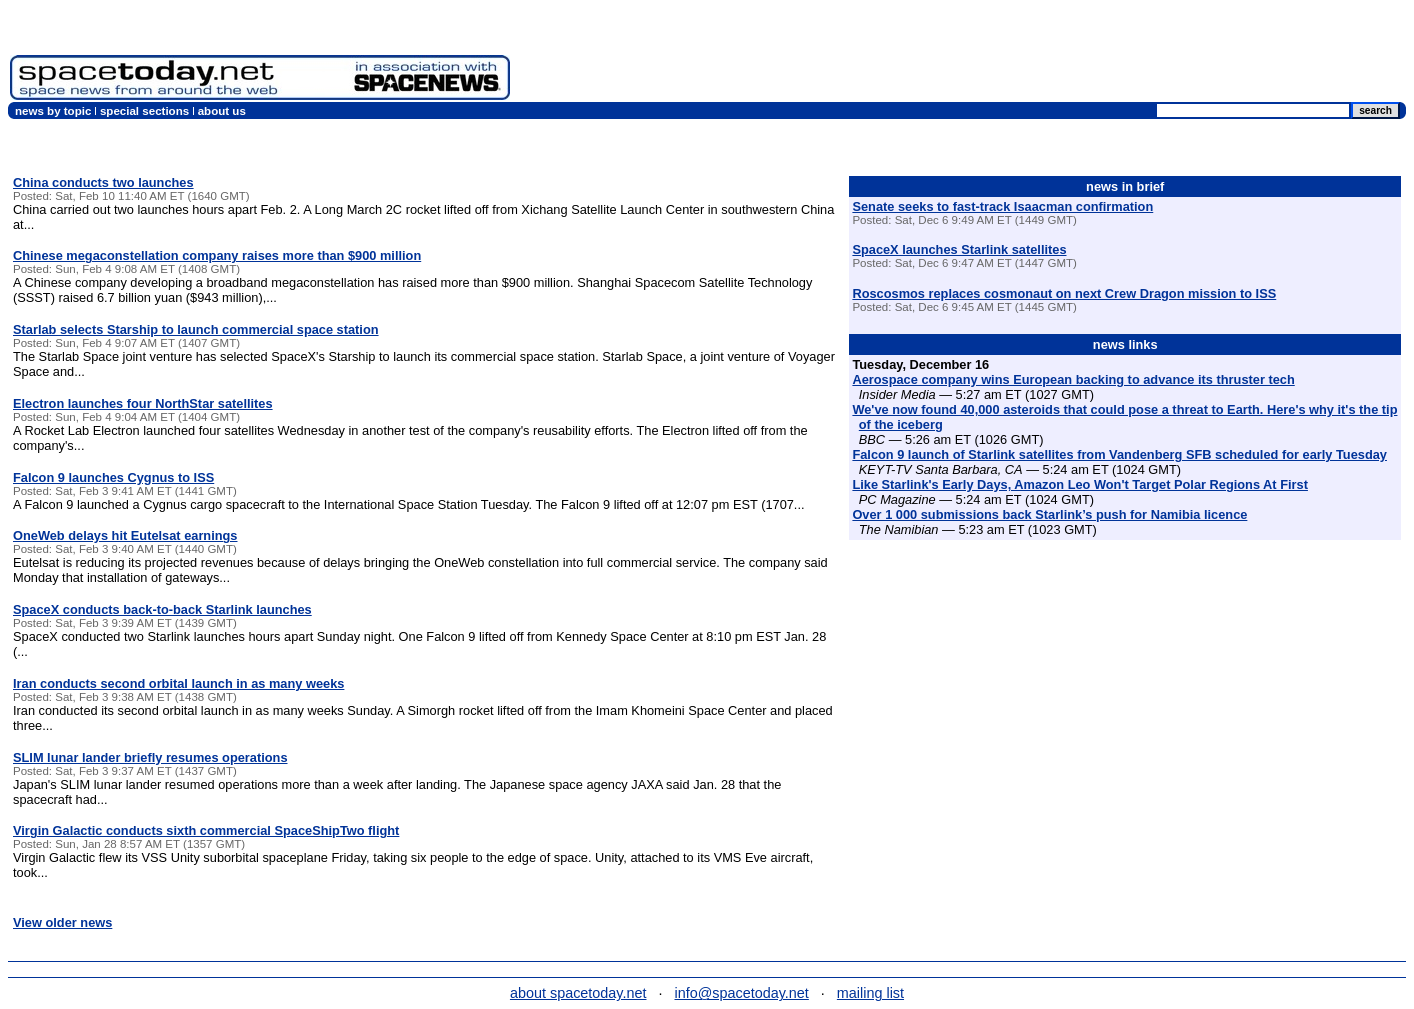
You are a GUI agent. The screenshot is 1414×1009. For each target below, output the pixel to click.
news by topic (53, 111)
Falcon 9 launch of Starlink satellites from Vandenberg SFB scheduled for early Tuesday (1119, 454)
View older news (62, 922)
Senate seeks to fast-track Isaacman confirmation (1002, 206)
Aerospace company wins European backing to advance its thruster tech (1073, 379)
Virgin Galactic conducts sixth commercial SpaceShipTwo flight (206, 830)
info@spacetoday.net (742, 993)
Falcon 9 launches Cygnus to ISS (113, 477)
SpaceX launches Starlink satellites (959, 249)
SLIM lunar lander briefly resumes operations (150, 757)
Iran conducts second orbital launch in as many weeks (178, 683)
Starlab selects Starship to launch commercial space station (196, 329)
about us (222, 111)
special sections (144, 111)
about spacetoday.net (578, 993)
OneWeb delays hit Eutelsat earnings (125, 535)
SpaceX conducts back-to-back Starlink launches (162, 609)
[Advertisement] (1040, 55)
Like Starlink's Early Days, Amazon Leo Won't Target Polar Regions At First (1080, 484)
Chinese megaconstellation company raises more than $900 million (217, 255)
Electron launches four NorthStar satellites (143, 403)
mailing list (870, 993)
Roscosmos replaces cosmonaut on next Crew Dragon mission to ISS (1064, 293)
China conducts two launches (103, 182)
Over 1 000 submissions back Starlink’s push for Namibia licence (1049, 514)
